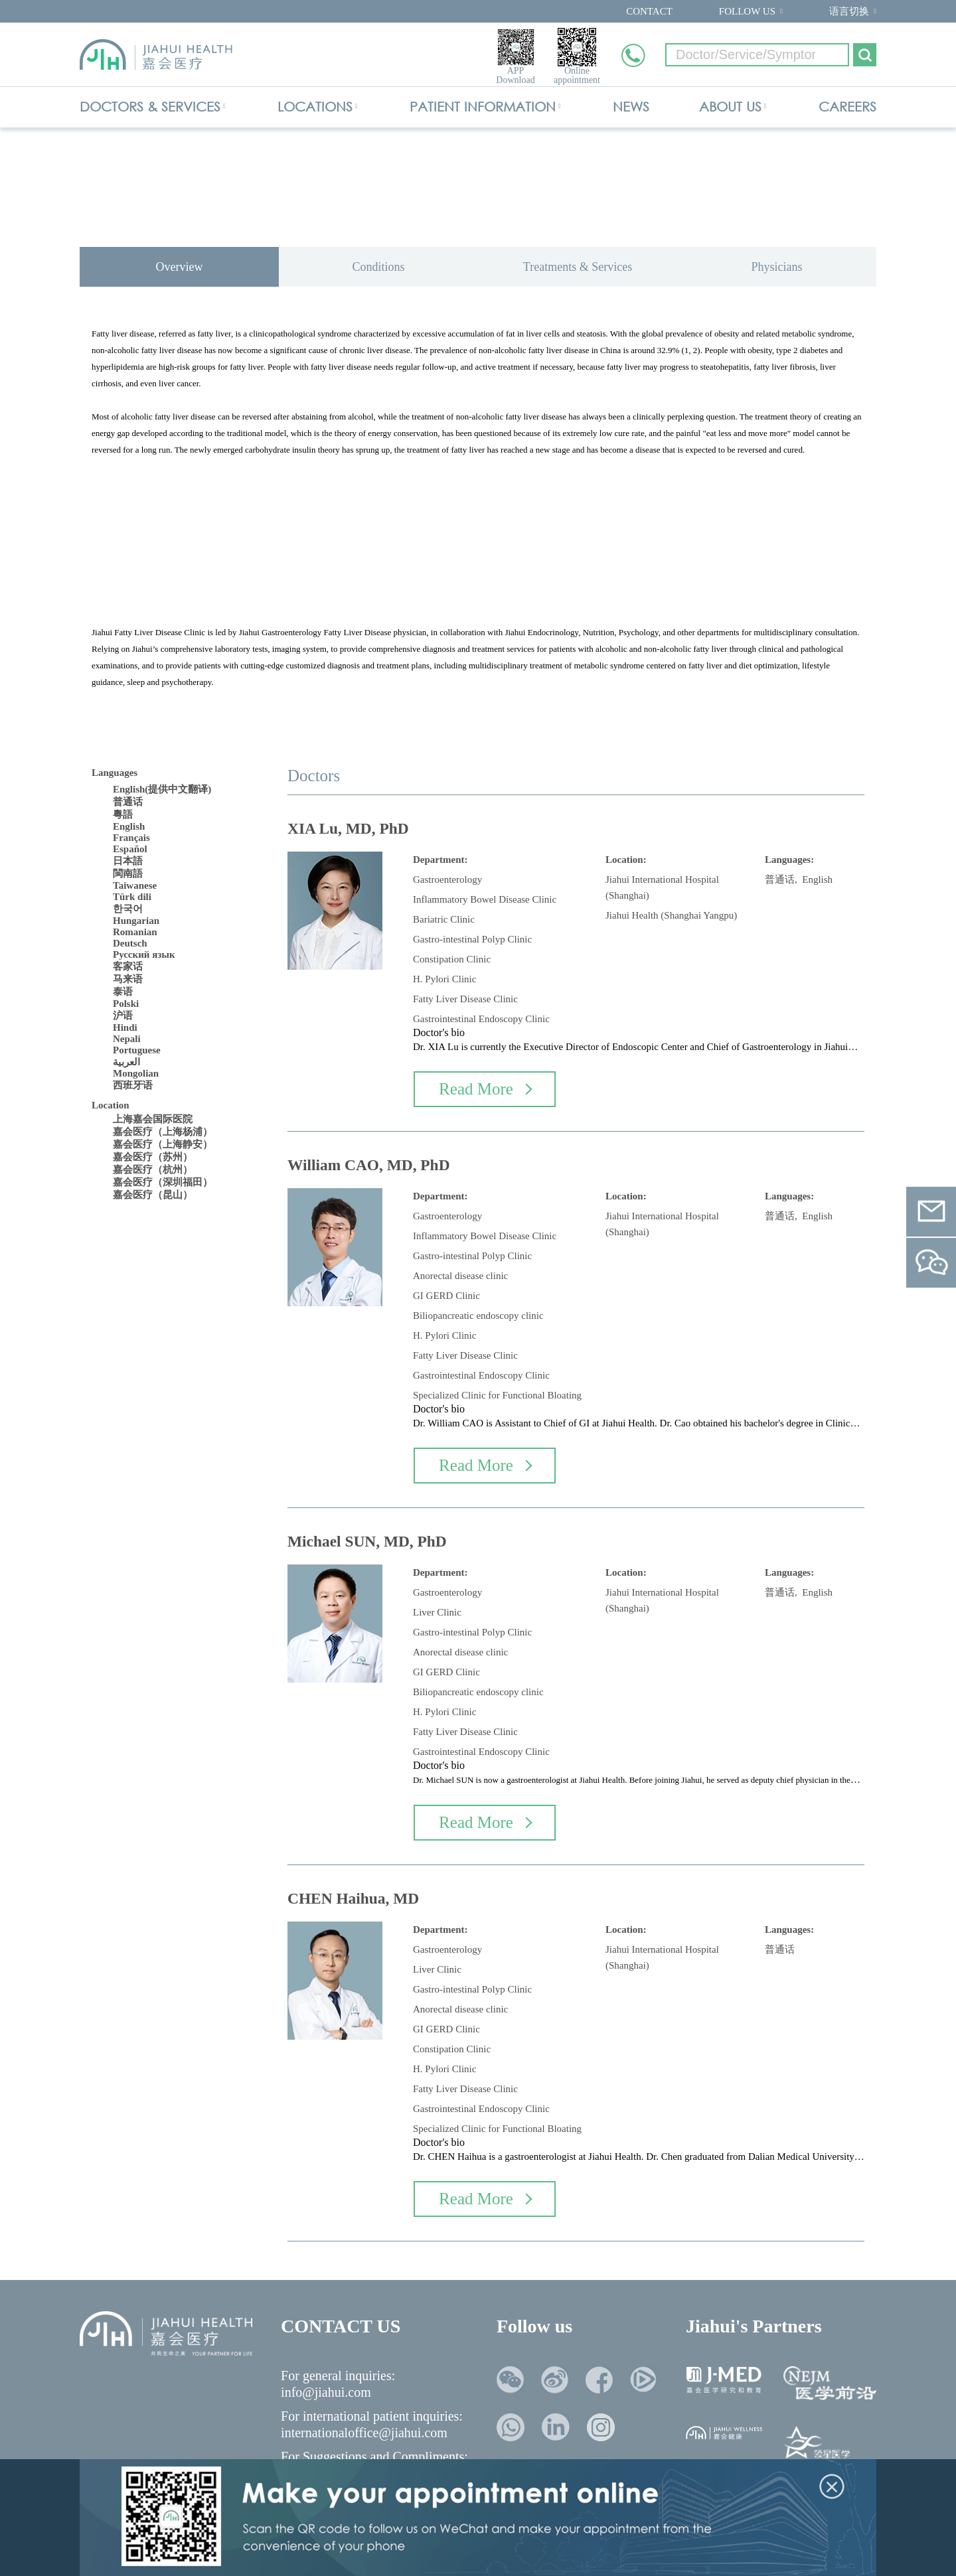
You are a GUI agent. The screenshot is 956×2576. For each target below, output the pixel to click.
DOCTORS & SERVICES (150, 106)
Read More (485, 1089)
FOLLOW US (747, 11)
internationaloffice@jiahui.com (364, 2432)
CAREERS (847, 106)
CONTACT (649, 11)
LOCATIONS (315, 106)
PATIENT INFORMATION (483, 106)
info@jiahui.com (326, 2392)
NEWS (631, 106)
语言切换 (849, 11)
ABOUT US (730, 106)
